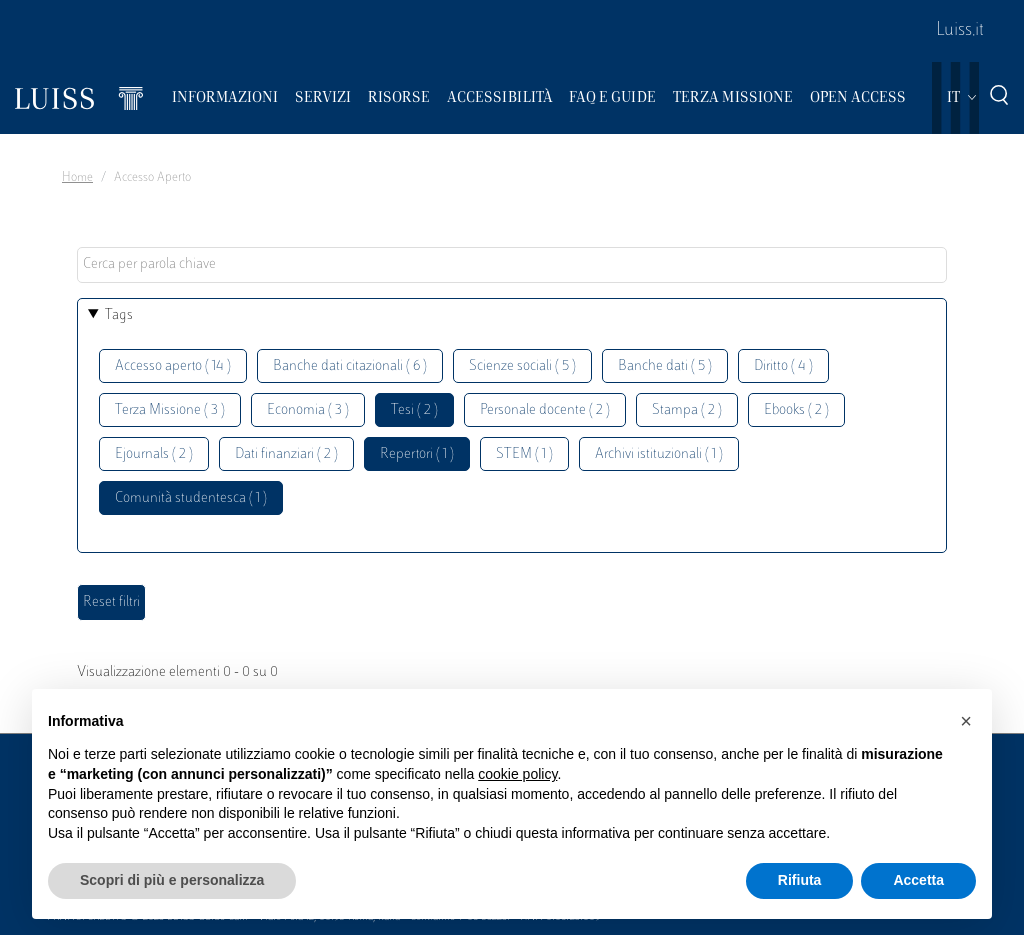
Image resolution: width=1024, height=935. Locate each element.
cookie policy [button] (517, 774)
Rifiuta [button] (800, 880)
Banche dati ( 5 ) (665, 366)
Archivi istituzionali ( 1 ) (659, 454)
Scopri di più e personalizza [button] (172, 880)
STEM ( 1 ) (524, 454)
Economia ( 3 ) (308, 410)
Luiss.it (960, 31)
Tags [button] (119, 315)
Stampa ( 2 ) (687, 410)
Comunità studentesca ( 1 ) (191, 498)
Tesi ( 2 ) (414, 410)
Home (77, 178)
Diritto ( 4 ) (783, 366)
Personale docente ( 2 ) (545, 410)
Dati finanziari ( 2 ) (286, 454)
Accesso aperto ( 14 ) (173, 366)
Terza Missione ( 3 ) (170, 410)
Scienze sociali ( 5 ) (522, 366)
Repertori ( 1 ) (417, 454)
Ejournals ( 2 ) (154, 454)
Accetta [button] (918, 880)
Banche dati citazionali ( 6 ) (350, 366)
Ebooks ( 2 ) (796, 410)
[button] (966, 721)
